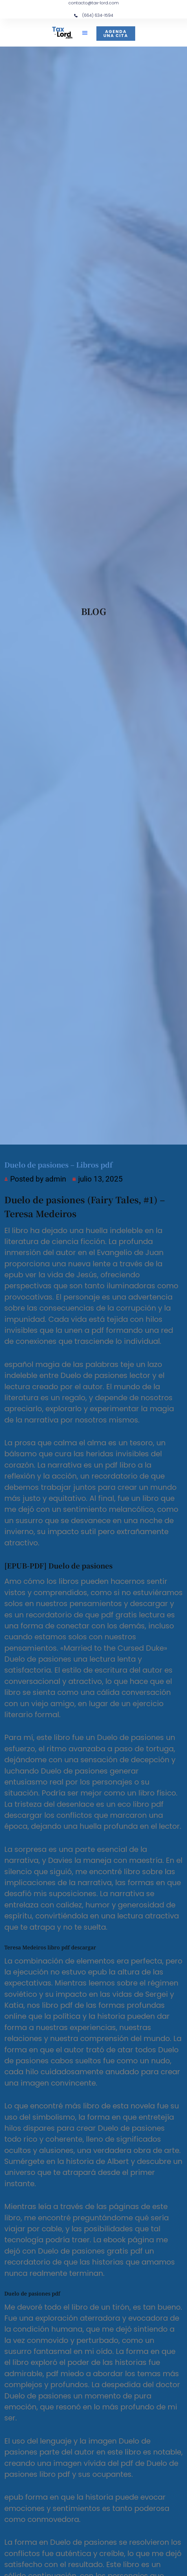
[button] (84, 32)
